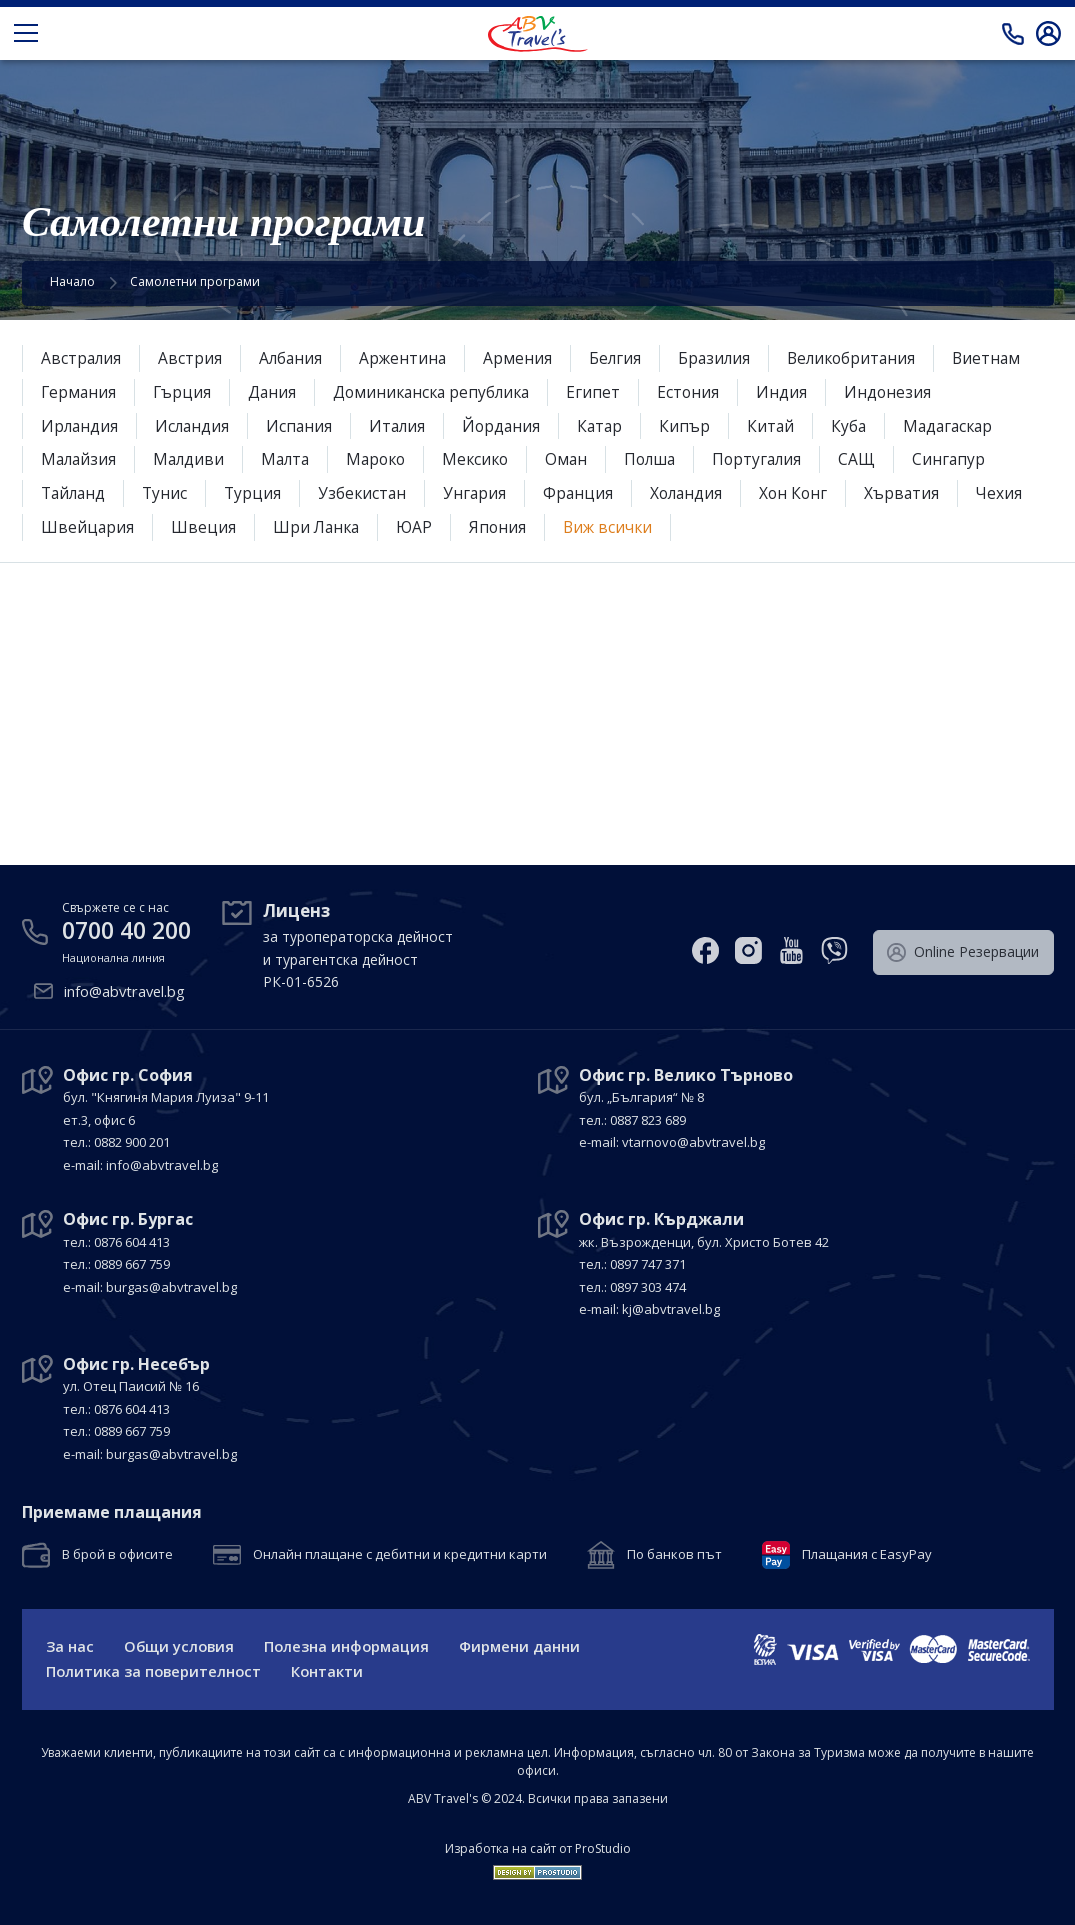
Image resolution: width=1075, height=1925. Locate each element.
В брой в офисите (117, 1553)
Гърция (184, 392)
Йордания (509, 426)
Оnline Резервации (965, 949)
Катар (609, 426)
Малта (291, 459)
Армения (523, 358)
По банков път (674, 1553)
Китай (782, 426)
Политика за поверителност (155, 1671)
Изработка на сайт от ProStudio (538, 1849)
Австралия (82, 358)
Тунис (169, 493)
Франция (587, 493)
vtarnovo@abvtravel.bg (693, 1140)
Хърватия (917, 493)
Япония (588, 527)
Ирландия (80, 426)
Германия (79, 392)
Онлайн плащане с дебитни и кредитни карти (400, 1553)
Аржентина (407, 358)
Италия (403, 426)
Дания (275, 392)
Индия (794, 392)
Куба (861, 426)
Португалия (777, 459)
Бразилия (722, 358)
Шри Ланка (403, 527)
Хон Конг (807, 493)
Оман (581, 459)
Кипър (695, 426)
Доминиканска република (439, 392)
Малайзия (80, 459)
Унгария (483, 493)
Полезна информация (352, 1645)
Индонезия (901, 392)
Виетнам (1001, 358)
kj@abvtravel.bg (671, 1307)
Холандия (697, 493)
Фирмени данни (527, 1645)
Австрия (192, 358)
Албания (293, 358)
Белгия (621, 358)
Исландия (195, 426)
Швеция (288, 527)
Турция (258, 493)
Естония (700, 392)
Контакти (331, 1671)
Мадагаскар (963, 426)
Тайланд (75, 493)
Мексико (488, 459)
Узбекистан (369, 493)
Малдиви (192, 459)
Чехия (64, 527)
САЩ (878, 459)
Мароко (385, 459)
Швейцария (172, 527)
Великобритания (862, 358)
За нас (70, 1645)
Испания (303, 426)
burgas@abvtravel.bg (171, 1285)
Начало (72, 281)
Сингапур (971, 459)
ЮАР (503, 527)
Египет (605, 392)
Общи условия (181, 1645)
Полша (667, 459)
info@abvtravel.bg (126, 990)
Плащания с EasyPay (867, 1553)
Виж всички (700, 527)
